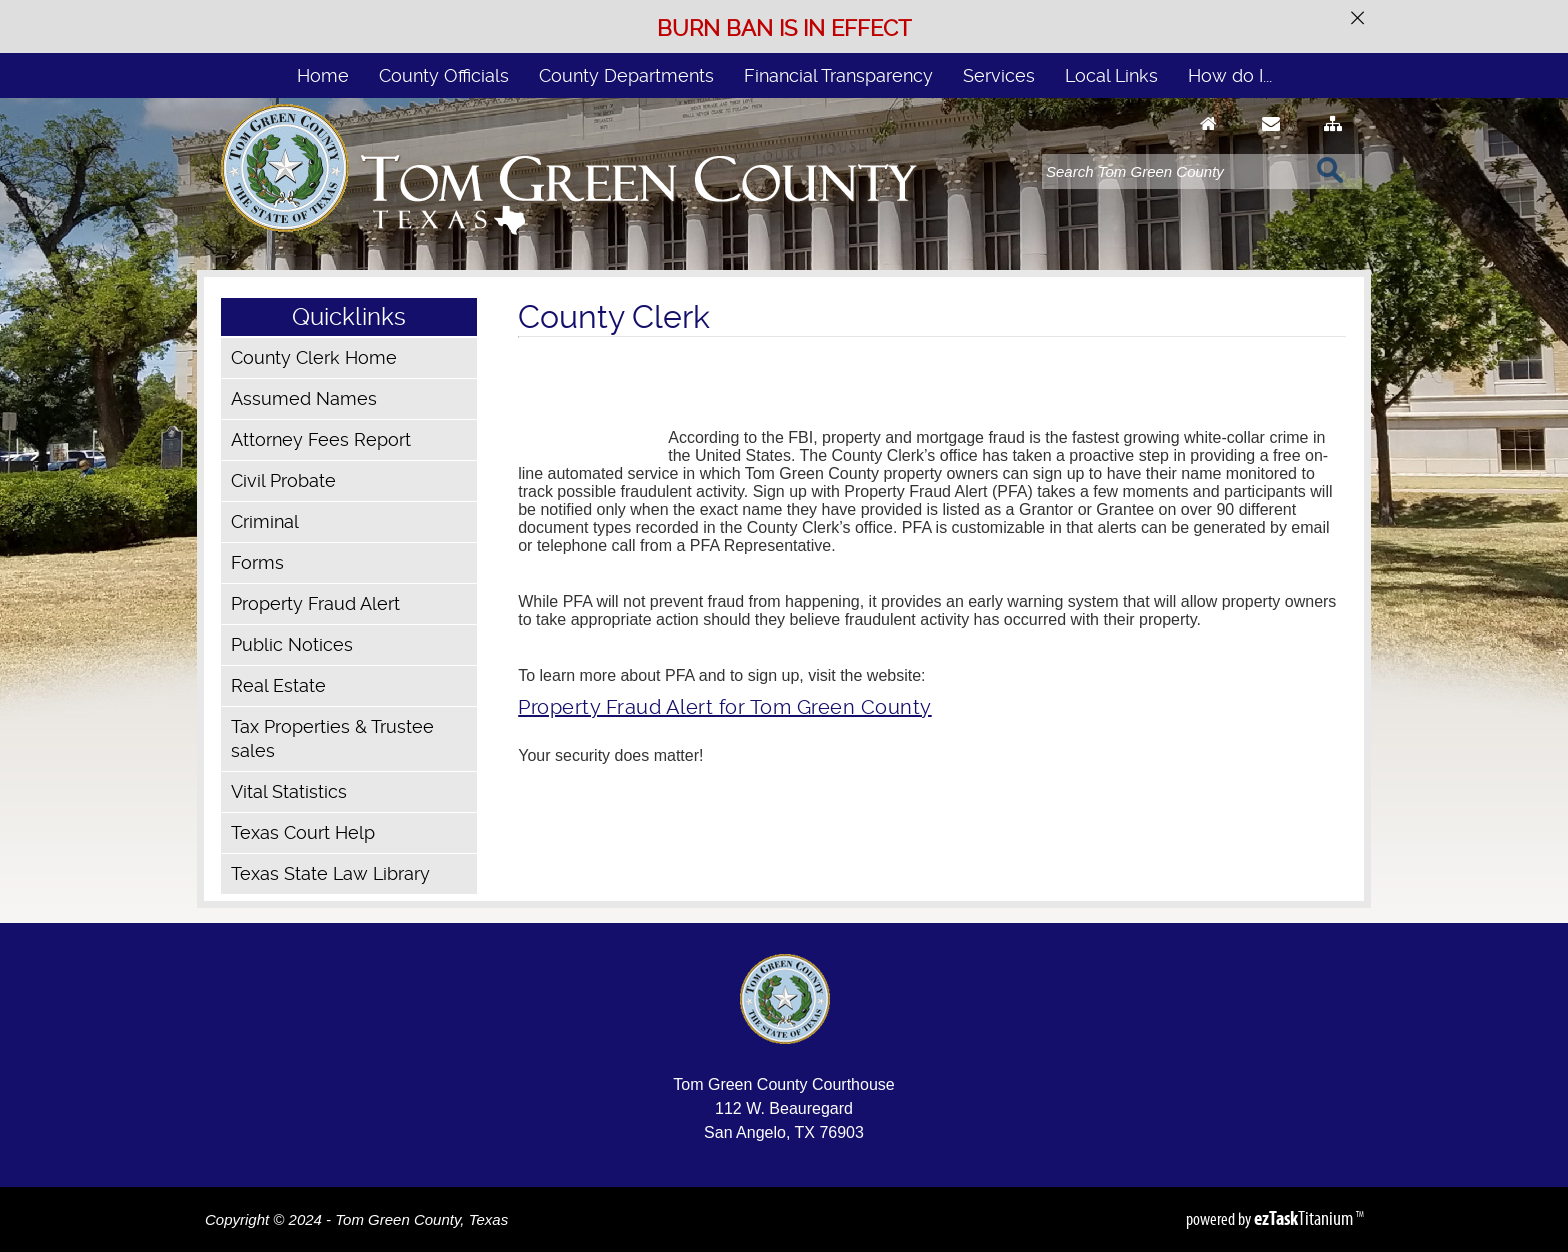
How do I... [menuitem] (1230, 75)
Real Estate (278, 685)
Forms (257, 562)
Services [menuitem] (999, 75)
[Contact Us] (1271, 142)
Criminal (265, 521)
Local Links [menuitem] (1111, 75)
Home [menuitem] (323, 75)
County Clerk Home (314, 357)
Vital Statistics (289, 791)
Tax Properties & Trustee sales (332, 738)
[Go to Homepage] (1208, 142)
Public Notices (292, 644)
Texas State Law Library (330, 873)
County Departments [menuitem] (626, 75)
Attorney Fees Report (321, 439)
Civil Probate (283, 480)
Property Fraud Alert (315, 603)
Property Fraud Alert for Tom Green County (725, 707)
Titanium (1305, 1218)
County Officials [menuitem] (444, 75)
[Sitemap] (1333, 142)
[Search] (1174, 171)
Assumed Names (304, 398)
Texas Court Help (303, 832)
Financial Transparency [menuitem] (838, 75)
